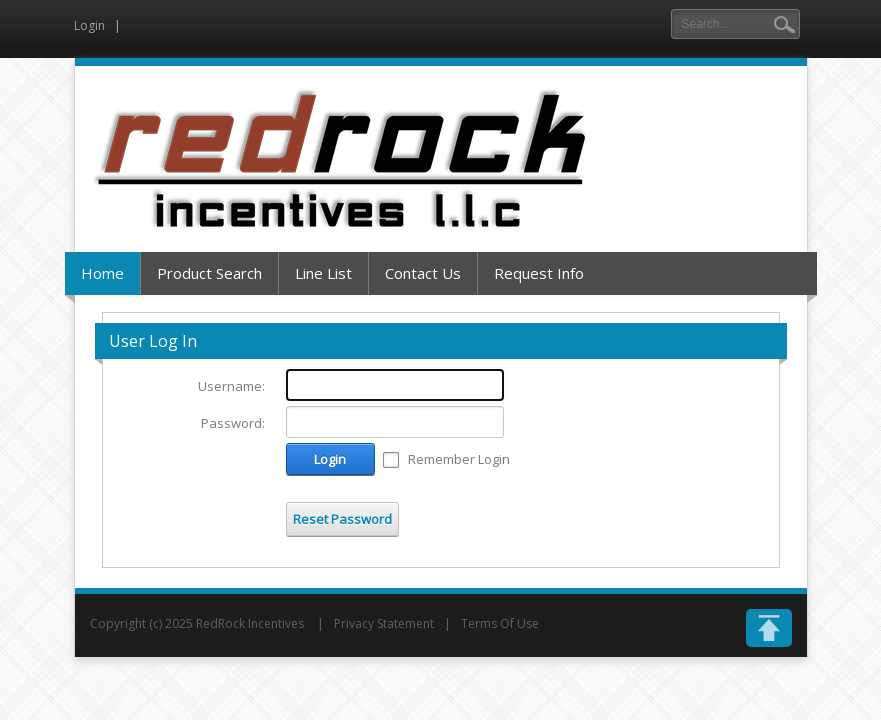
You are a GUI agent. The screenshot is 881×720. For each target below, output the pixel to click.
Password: (233, 423)
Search (784, 25)
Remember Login (459, 459)
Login (89, 25)
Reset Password (342, 519)
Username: (231, 386)
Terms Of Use (500, 623)
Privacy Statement (384, 623)
